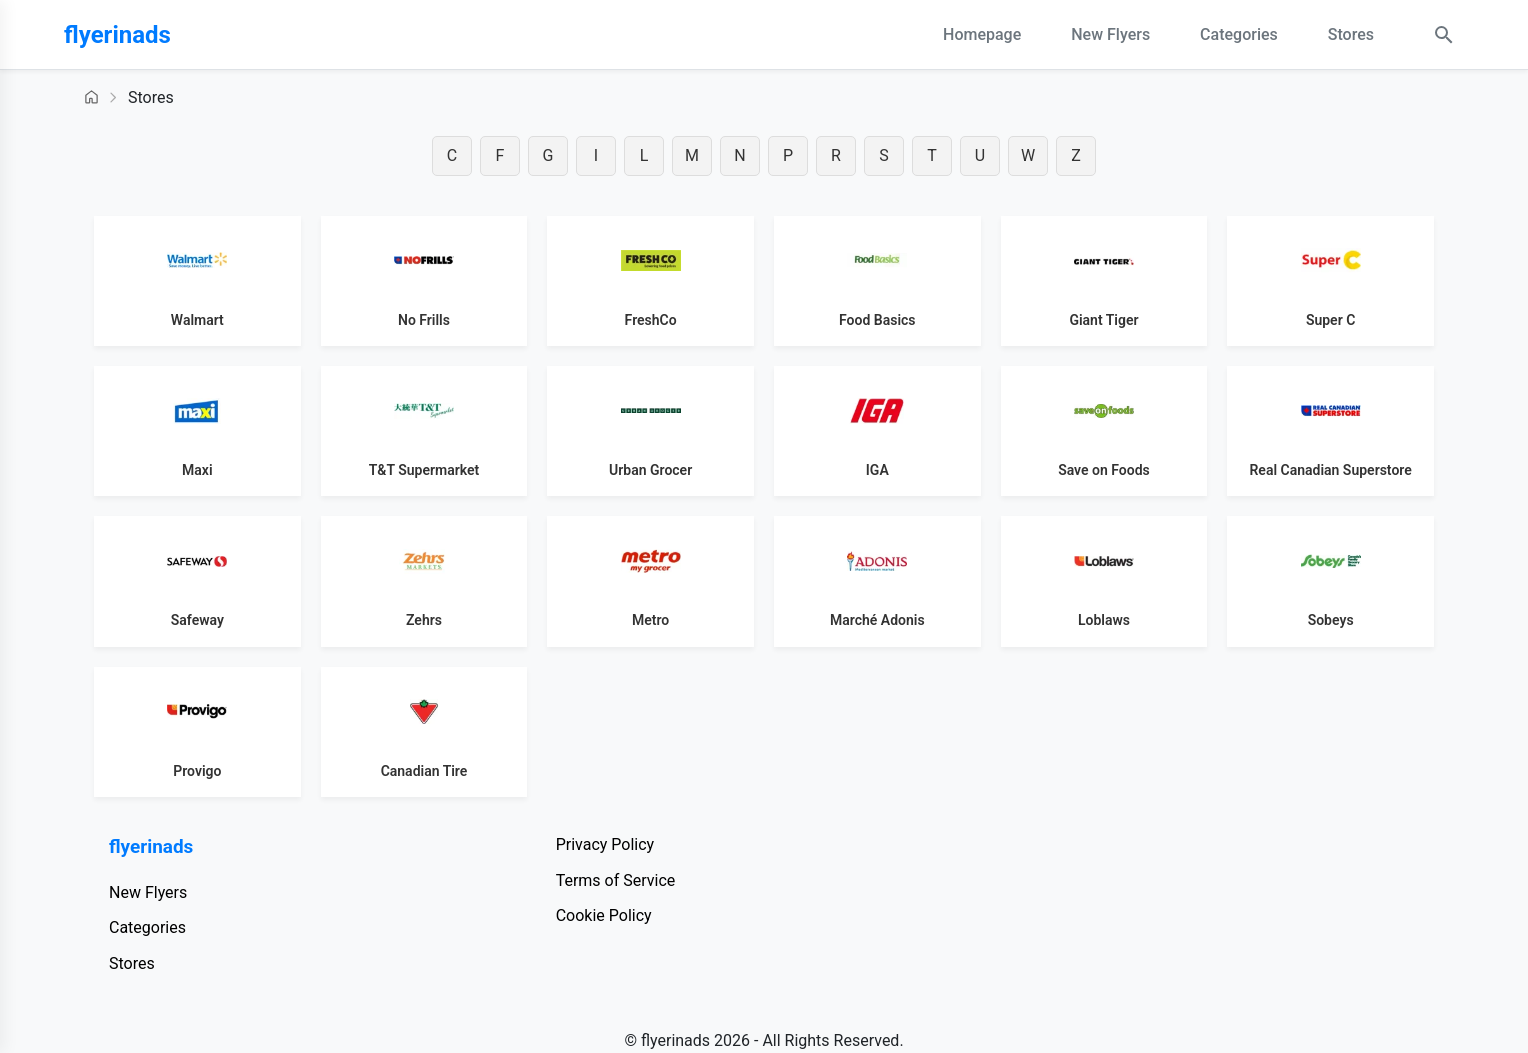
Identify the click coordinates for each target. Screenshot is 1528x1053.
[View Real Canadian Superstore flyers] (1330, 431)
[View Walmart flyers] (197, 281)
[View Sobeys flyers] (1330, 581)
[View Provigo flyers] (197, 732)
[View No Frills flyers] (424, 281)
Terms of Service (616, 880)
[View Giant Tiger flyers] (1104, 281)
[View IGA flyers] (877, 431)
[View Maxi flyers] (197, 431)
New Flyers (1110, 34)
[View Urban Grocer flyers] (650, 431)
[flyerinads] (164, 35)
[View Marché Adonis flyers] (877, 581)
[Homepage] (91, 97)
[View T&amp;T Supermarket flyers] (424, 431)
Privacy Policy (605, 844)
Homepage (982, 34)
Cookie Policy (604, 915)
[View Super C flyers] (1330, 281)
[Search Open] (1444, 35)
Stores (1351, 34)
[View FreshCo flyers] (650, 281)
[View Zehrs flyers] (424, 581)
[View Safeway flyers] (197, 581)
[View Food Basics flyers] (877, 281)
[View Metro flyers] (650, 581)
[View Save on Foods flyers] (1104, 431)
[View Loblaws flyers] (1104, 581)
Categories (1239, 34)
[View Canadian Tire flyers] (424, 732)
